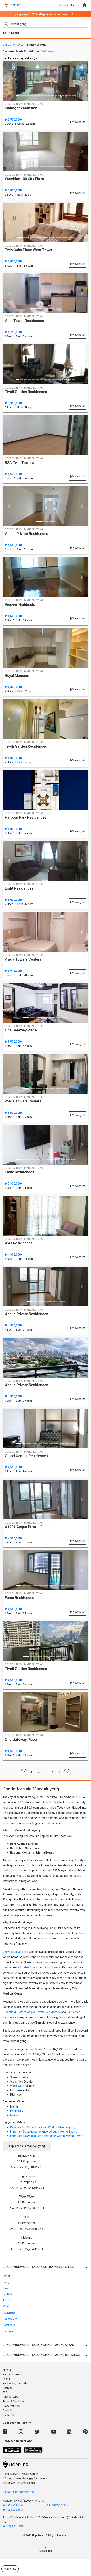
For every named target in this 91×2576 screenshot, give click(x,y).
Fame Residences (19, 1172)
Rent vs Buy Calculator (15, 2383)
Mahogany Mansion (21, 108)
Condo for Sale (13, 45)
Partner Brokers (12, 2374)
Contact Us (9, 2415)
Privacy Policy (10, 2397)
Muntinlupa (9, 2312)
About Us (8, 2410)
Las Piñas (8, 2294)
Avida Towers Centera (23, 959)
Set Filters (11, 32)
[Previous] (24, 1772)
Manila (47, 1802)
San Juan (8, 2331)
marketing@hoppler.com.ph (19, 2491)
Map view (10, 2569)
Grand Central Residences (26, 1456)
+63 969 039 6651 (13, 2509)
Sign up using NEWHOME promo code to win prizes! (45, 14)
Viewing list (77, 122)
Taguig (7, 2300)
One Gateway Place (21, 1030)
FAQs (6, 2392)
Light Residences (19, 888)
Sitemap (8, 2387)
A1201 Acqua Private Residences (32, 1527)
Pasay (6, 2288)
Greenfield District (14, 2012)
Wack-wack (17, 2086)
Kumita (7, 2369)
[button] (9, 81)
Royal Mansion (17, 675)
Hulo (27, 2217)
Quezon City (10, 2318)
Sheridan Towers (28, 1967)
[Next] (67, 1772)
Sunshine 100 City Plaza (24, 179)
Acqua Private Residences (26, 533)
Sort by (20, 58)
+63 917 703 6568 (13, 2505)
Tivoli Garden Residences (26, 392)
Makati (14, 2115)
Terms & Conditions (14, 2401)
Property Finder (11, 2406)
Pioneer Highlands (20, 604)
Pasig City (16, 2111)
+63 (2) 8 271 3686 (56, 2505)
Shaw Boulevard (13, 1952)
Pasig (6, 2282)
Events (7, 2378)
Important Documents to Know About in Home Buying (43, 2131)
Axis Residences (18, 1243)
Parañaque (9, 2325)
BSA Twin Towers (19, 462)
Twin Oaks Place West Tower (28, 250)
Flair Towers (52, 1967)
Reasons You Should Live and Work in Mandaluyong (42, 2127)
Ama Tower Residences (24, 321)
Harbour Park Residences (25, 817)
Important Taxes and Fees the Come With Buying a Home (46, 2136)
